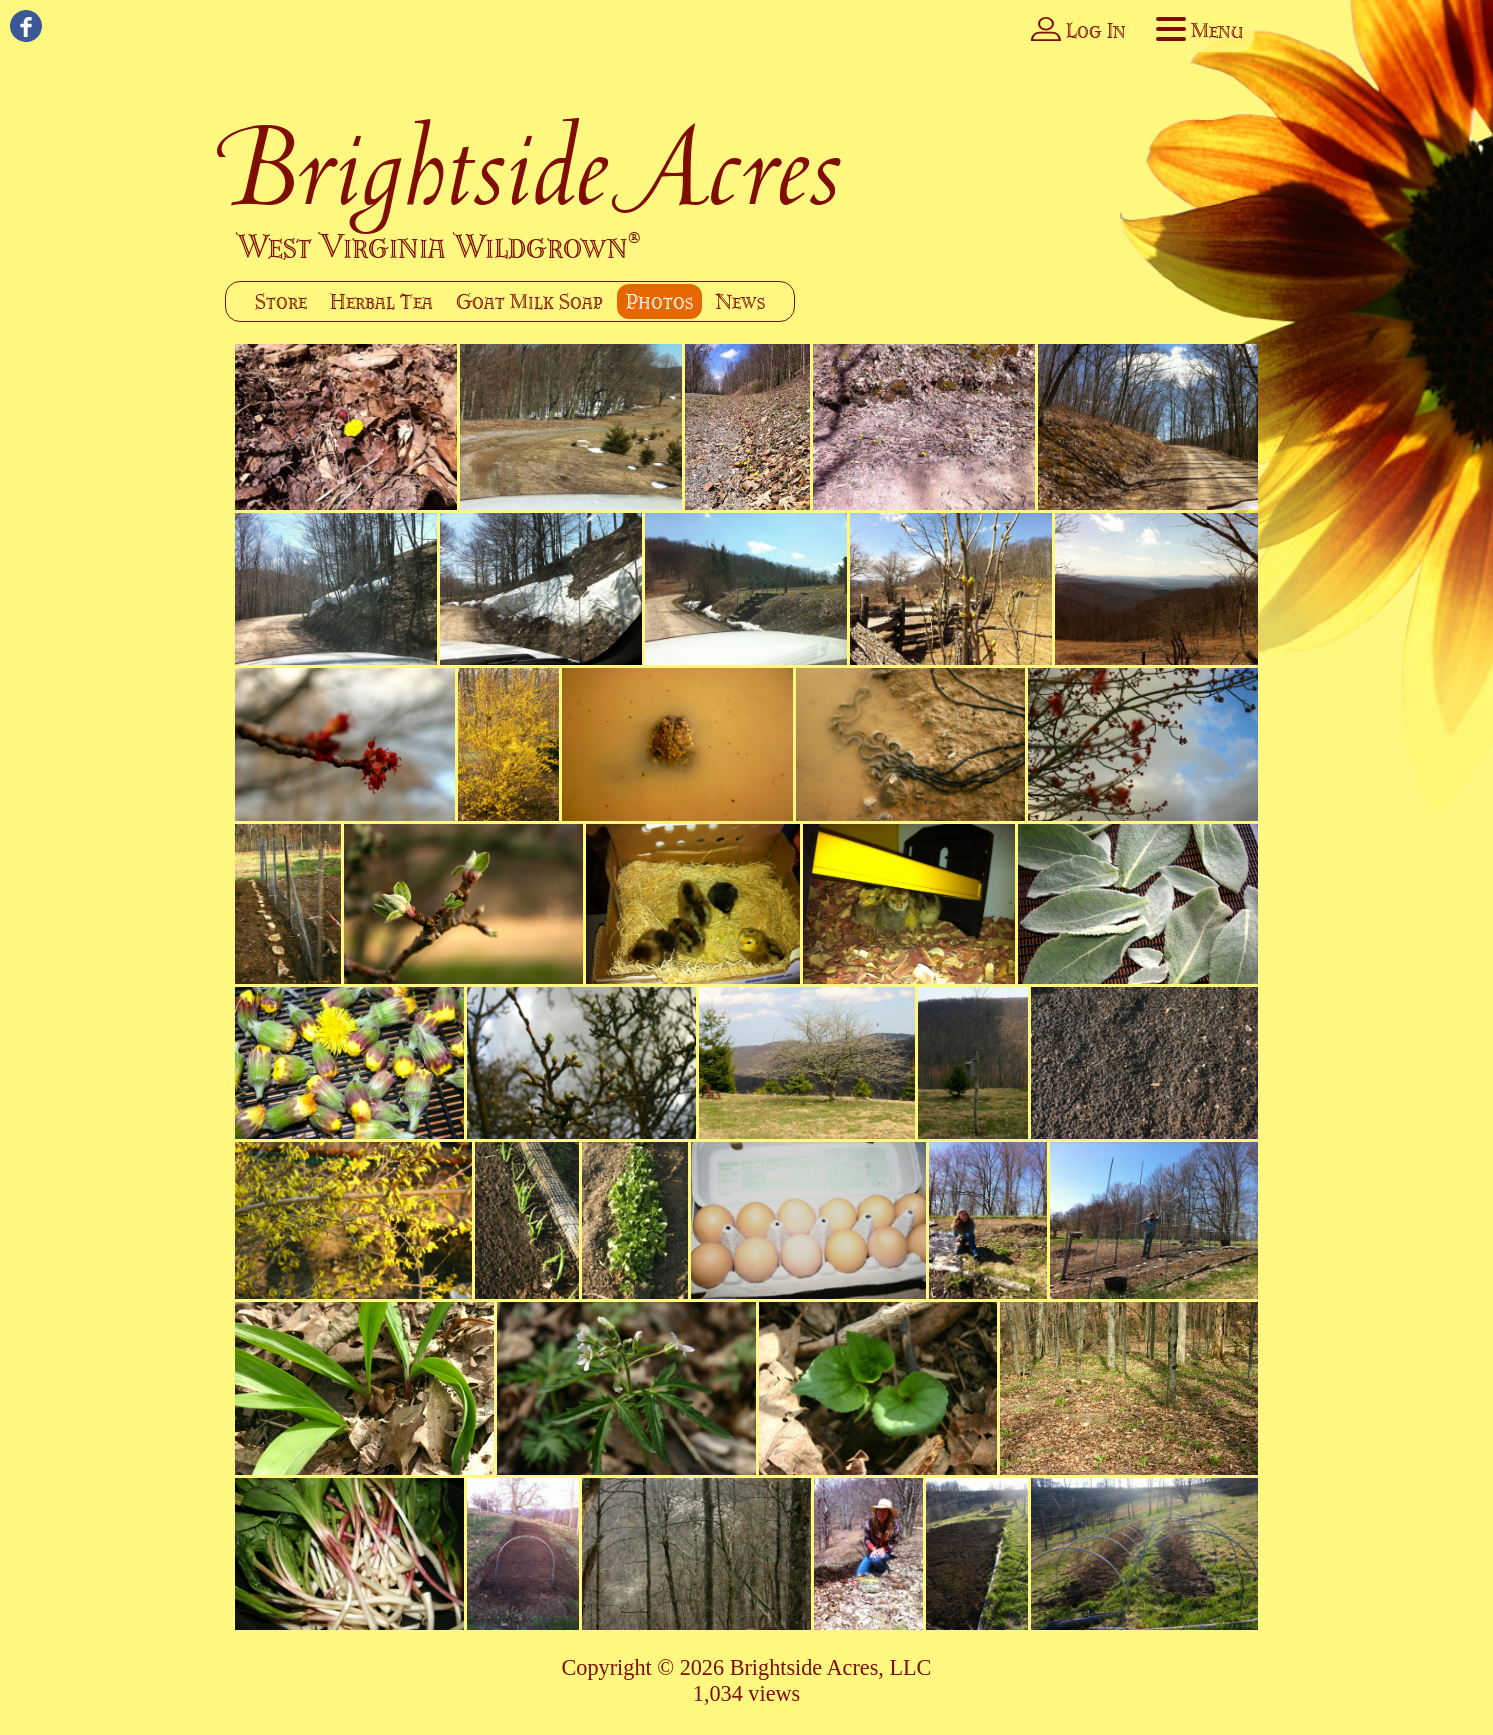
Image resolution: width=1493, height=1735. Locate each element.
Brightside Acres (534, 166)
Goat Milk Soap (529, 301)
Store (281, 301)
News (740, 301)
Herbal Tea (381, 301)
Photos (659, 301)
